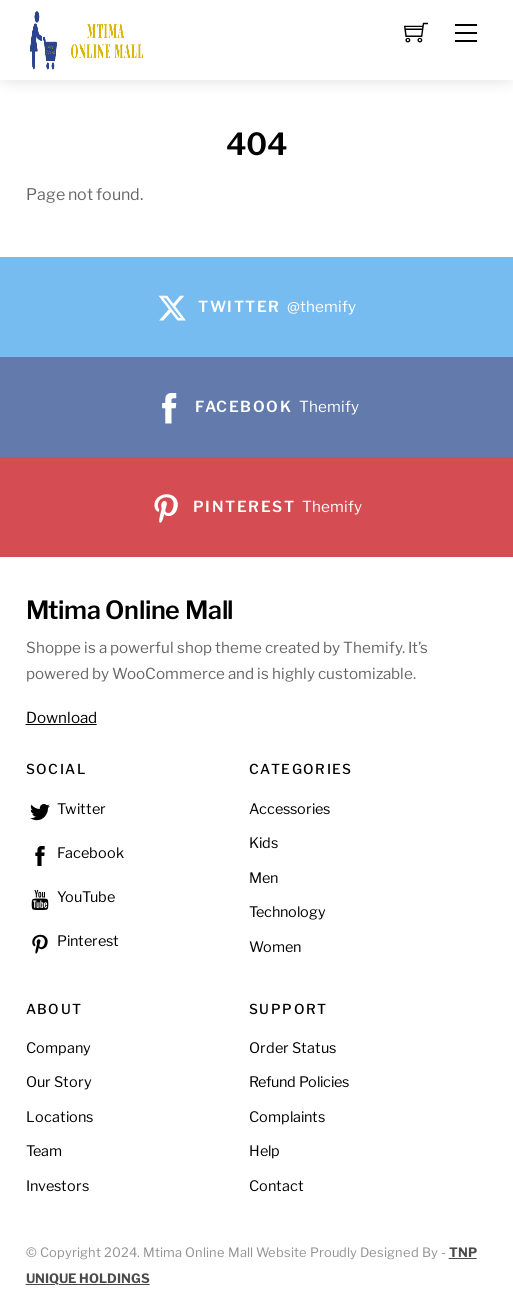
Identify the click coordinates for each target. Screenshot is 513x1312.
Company (58, 1048)
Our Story (59, 1082)
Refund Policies (299, 1082)
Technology (287, 912)
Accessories (289, 809)
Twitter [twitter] (66, 809)
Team (44, 1151)
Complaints (287, 1117)
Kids (263, 843)
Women (275, 947)
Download (61, 717)
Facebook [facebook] (75, 853)
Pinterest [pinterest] (72, 941)
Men (263, 878)
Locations (59, 1117)
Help (264, 1151)
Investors (57, 1186)
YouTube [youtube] (70, 897)
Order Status (292, 1048)
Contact (276, 1186)
